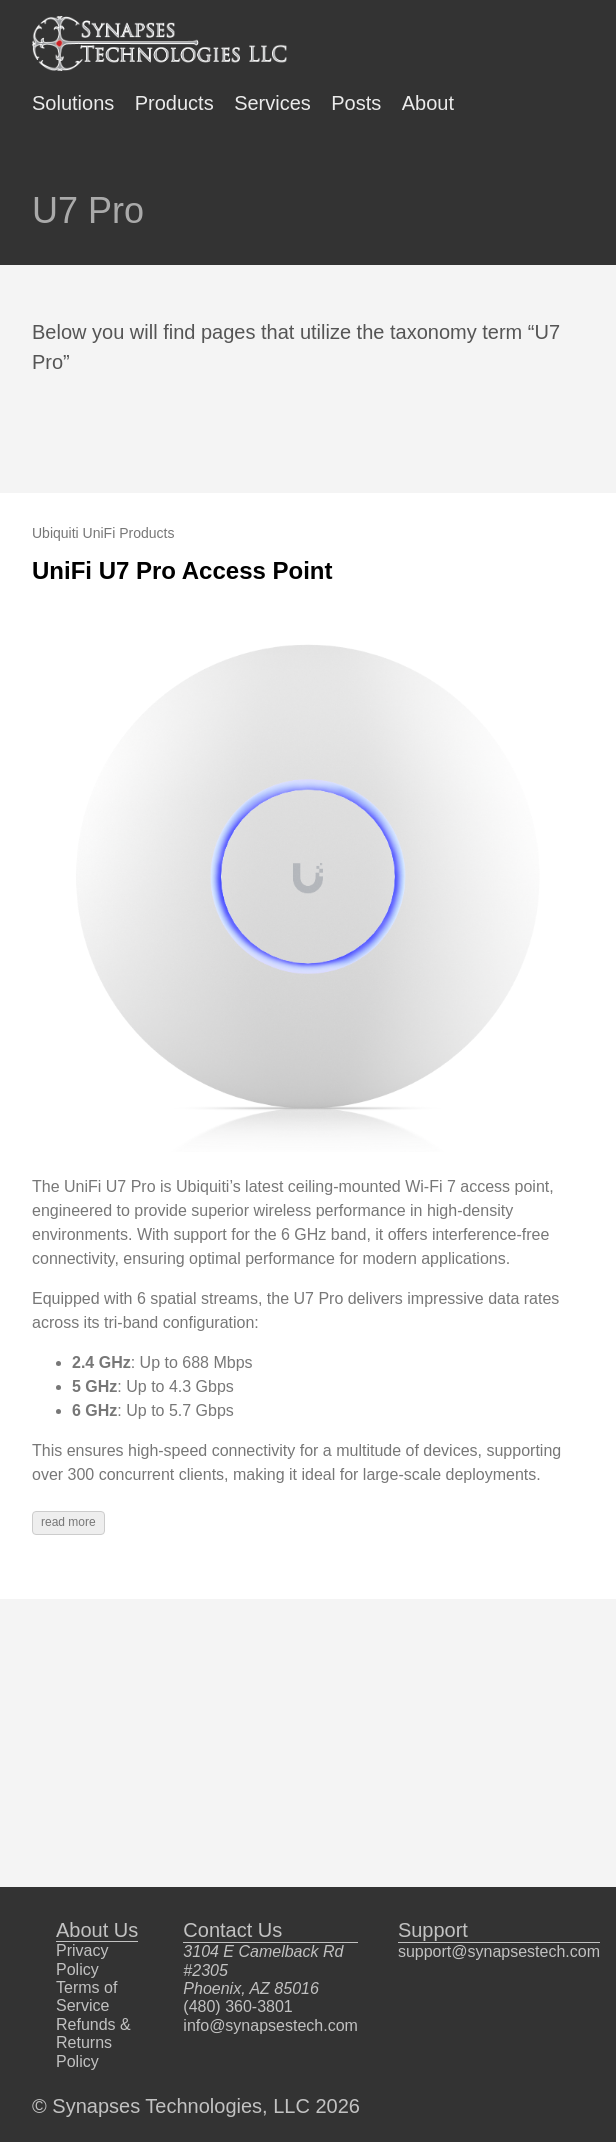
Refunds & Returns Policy (93, 2043)
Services (272, 103)
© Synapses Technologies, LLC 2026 (196, 2106)
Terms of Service (86, 1996)
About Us (97, 1930)
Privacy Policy (82, 1959)
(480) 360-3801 (237, 2006)
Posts (356, 103)
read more (68, 1522)
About (428, 103)
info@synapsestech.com (270, 2025)
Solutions (73, 103)
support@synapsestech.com (499, 1951)
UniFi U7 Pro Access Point (182, 570)
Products (174, 103)
